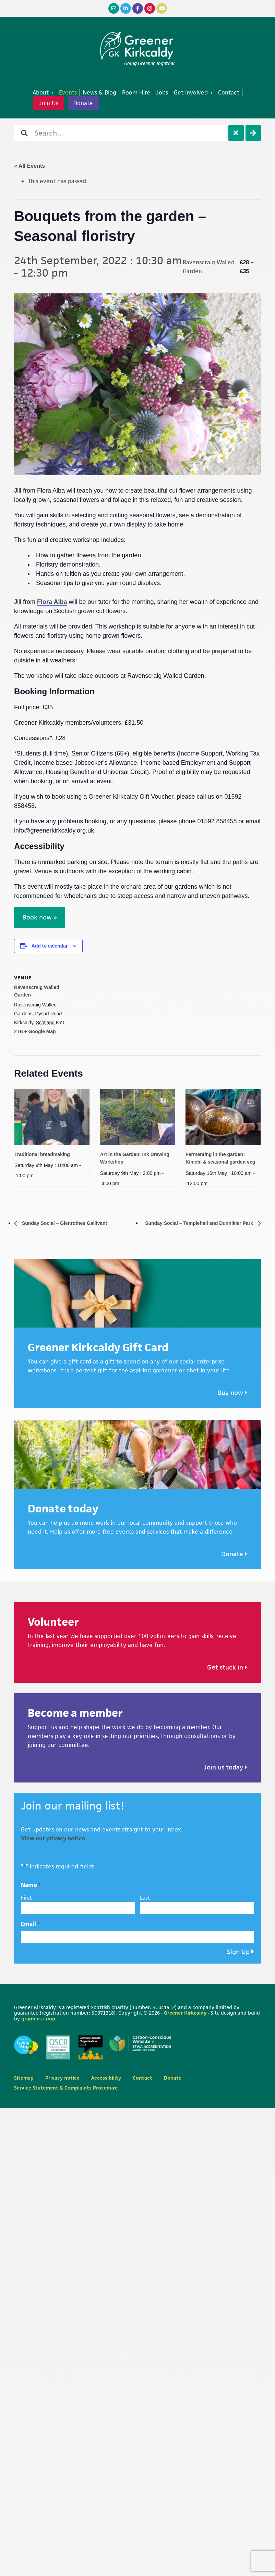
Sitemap (24, 2077)
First (26, 1898)
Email (30, 1924)
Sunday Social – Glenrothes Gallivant (70, 1223)
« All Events (29, 166)
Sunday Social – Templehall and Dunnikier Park (192, 1223)
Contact (142, 2077)
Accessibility (106, 2077)
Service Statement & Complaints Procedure (66, 2087)
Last (145, 1898)
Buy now (232, 1393)
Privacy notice (62, 2077)
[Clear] (236, 133)
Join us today (225, 1767)
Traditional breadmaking (42, 1154)
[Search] (253, 133)
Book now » (39, 917)
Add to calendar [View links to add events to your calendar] (50, 946)
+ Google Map (40, 1031)
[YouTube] (161, 8)
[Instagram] (149, 8)
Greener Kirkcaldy (137, 46)
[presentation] (51, 1117)
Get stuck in (227, 1667)
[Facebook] (137, 8)
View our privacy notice (53, 1838)
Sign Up (238, 1952)
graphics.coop (38, 2019)
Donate (83, 103)
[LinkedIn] (125, 8)
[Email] (113, 8)
